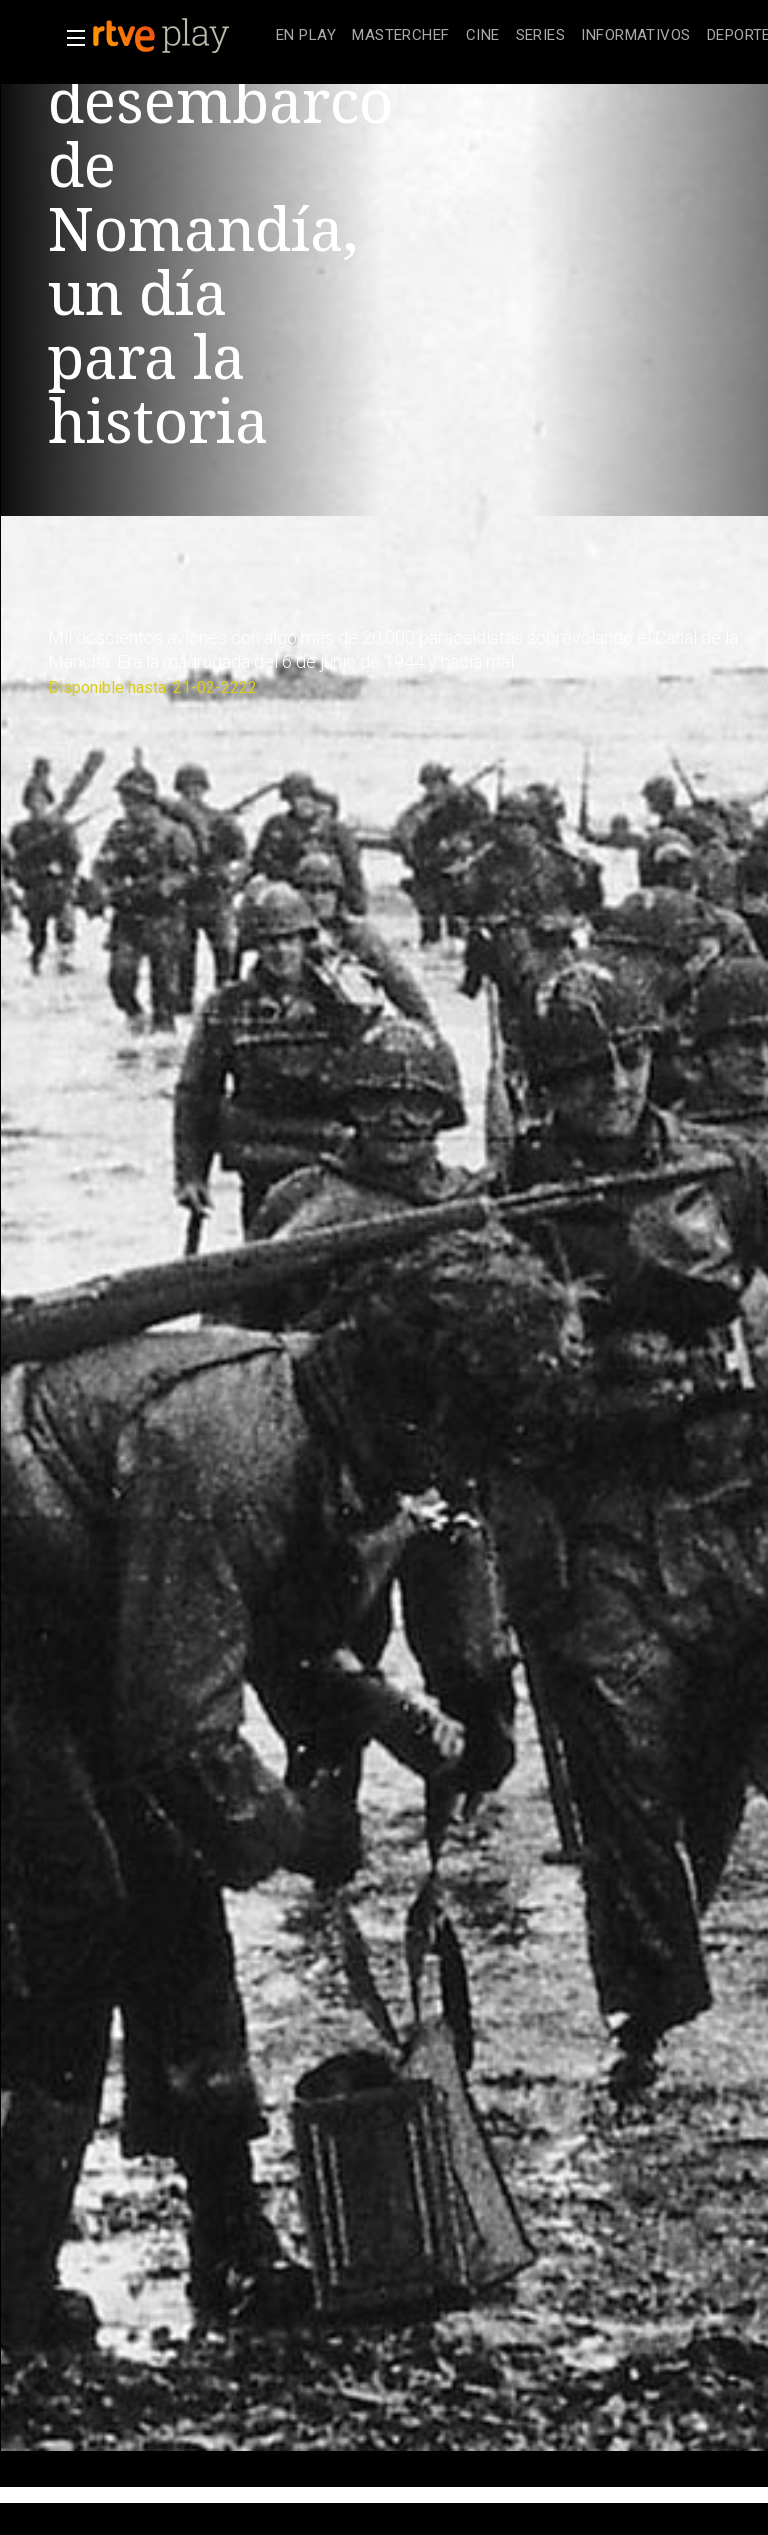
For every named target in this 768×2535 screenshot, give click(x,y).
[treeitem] (306, 36)
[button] (70, 38)
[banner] (180, 36)
